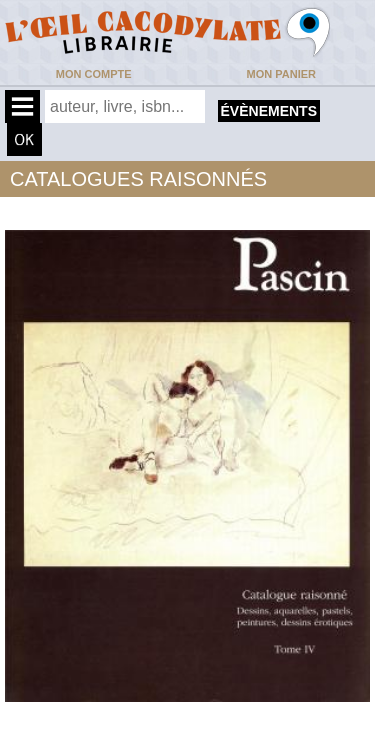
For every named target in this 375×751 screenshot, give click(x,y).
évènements (269, 111)
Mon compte (94, 74)
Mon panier (281, 74)
